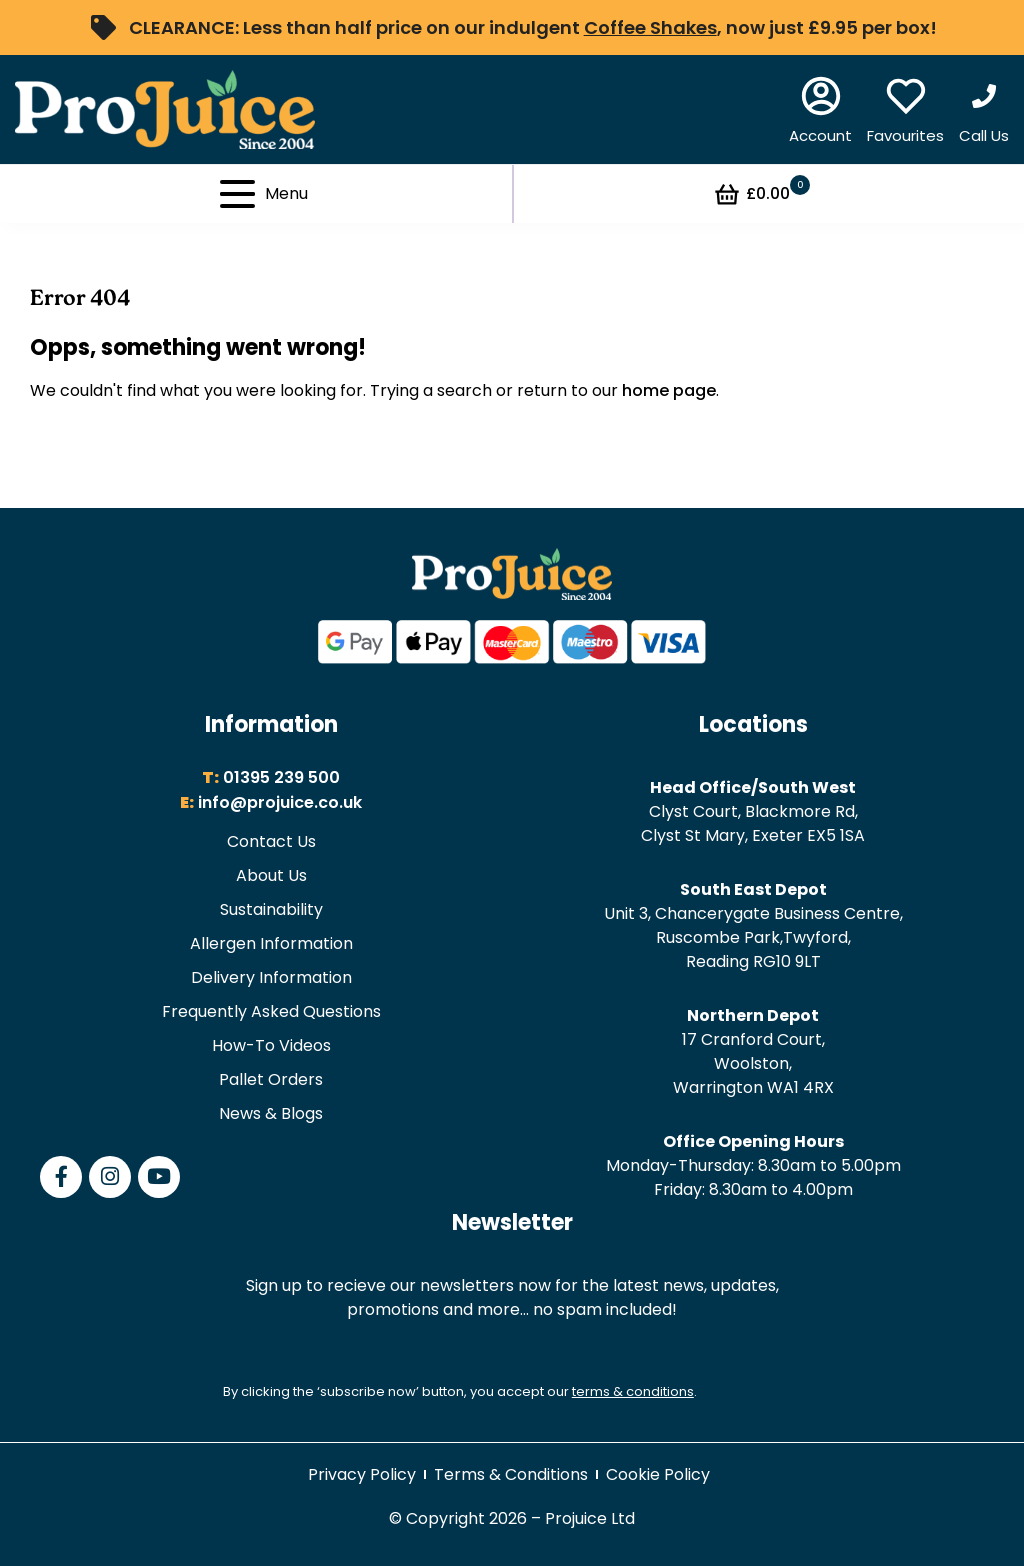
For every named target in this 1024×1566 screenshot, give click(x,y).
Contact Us (271, 841)
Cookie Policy (658, 1474)
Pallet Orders (271, 1079)
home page (669, 390)
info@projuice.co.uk (280, 802)
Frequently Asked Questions (271, 1011)
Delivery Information (271, 977)
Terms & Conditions (511, 1474)
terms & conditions (633, 1391)
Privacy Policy (362, 1474)
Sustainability (271, 909)
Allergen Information (271, 943)
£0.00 (761, 194)
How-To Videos (271, 1045)
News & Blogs (271, 1113)
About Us (271, 875)
